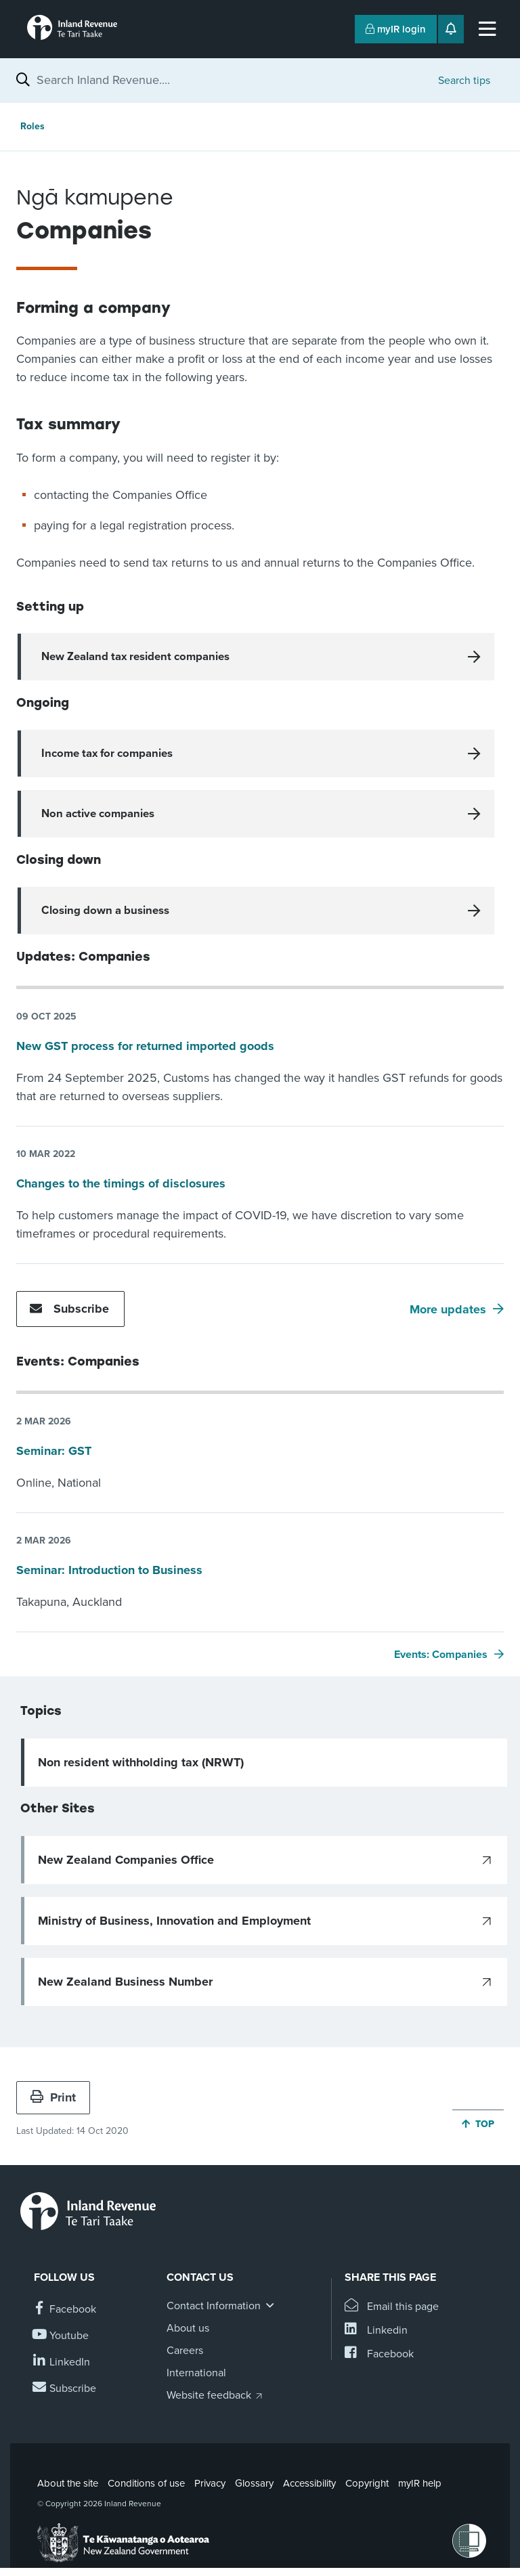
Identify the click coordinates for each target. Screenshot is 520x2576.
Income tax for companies (107, 753)
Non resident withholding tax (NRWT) (141, 1762)
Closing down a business (105, 910)
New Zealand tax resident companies (135, 656)
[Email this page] (392, 2306)
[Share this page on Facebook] (379, 2354)
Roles (32, 126)
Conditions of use (146, 2483)
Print (53, 2097)
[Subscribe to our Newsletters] (65, 2388)
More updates (448, 1309)
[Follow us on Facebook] (65, 2309)
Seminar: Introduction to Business (109, 1570)
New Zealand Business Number (125, 1981)
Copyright (367, 2483)
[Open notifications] (451, 29)
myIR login (396, 29)
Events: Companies (441, 1654)
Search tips (464, 80)
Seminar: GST (53, 1450)
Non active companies (97, 814)
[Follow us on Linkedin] (62, 2362)
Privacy (209, 2483)
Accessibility (309, 2483)
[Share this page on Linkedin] (376, 2330)
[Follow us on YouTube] (61, 2336)
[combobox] (231, 80)
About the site (67, 2483)
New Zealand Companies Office (126, 1859)
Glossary (254, 2483)
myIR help (419, 2483)
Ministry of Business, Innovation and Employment (174, 1920)
